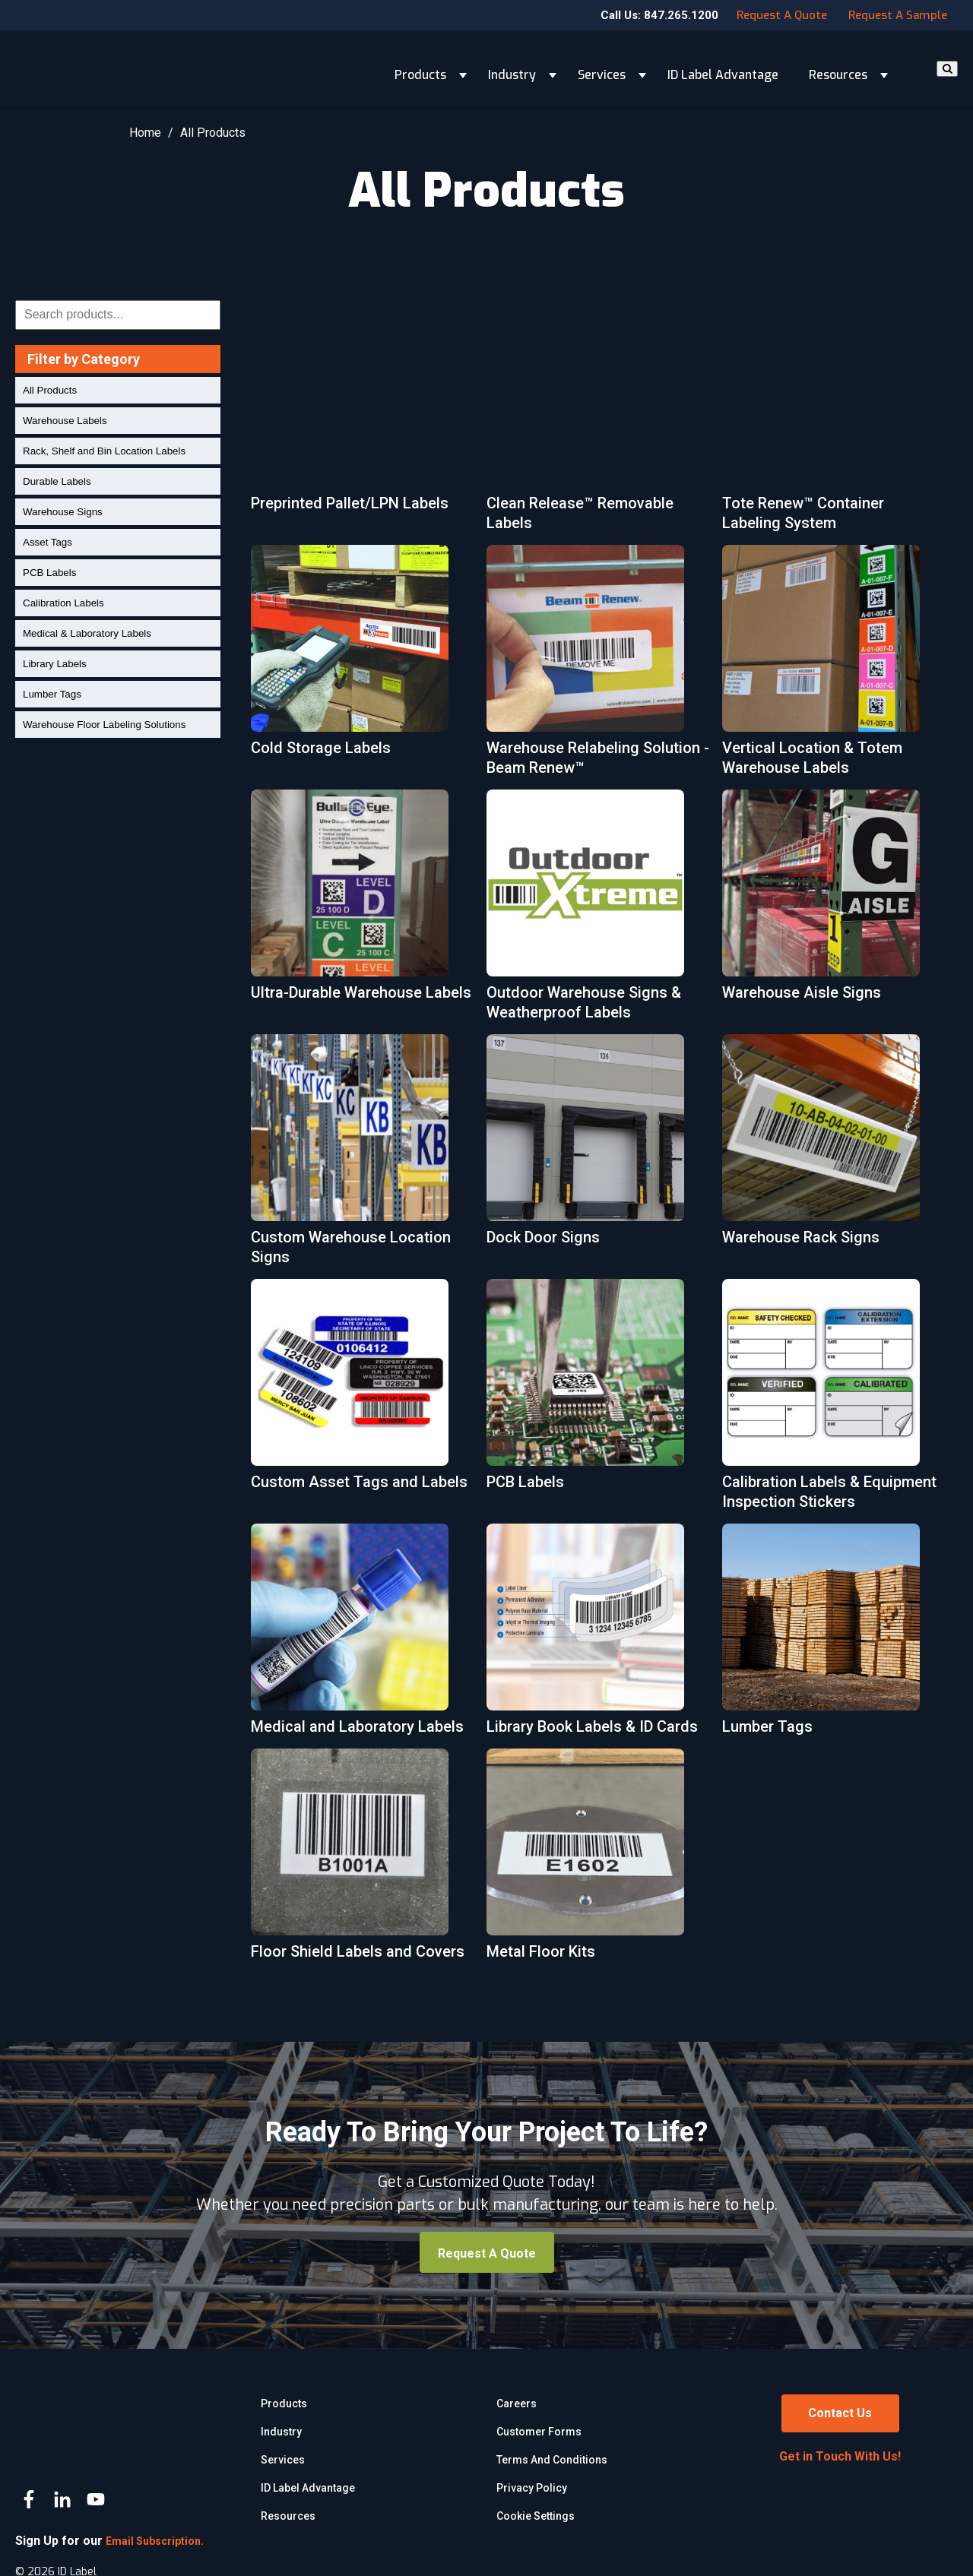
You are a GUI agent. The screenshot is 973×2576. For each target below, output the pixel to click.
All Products (50, 390)
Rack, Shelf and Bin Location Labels (104, 451)
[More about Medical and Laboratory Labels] (359, 1636)
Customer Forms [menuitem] (539, 2432)
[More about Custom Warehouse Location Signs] (359, 1156)
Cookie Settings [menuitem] (535, 2516)
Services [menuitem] (283, 2460)
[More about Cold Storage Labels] (359, 657)
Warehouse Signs (63, 511)
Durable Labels (57, 481)
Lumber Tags (52, 694)
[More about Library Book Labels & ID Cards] (595, 1636)
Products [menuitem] (284, 2403)
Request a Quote (782, 15)
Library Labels (55, 663)
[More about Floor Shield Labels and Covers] (359, 1860)
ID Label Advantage (722, 68)
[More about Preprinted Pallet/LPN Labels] (359, 412)
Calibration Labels (63, 603)
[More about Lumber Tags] (831, 1636)
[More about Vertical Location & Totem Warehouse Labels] (831, 667)
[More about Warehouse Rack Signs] (831, 1146)
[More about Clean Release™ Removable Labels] (595, 422)
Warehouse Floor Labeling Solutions (104, 724)
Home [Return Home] (145, 132)
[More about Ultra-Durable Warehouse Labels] (359, 912)
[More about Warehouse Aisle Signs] (831, 902)
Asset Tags (47, 542)
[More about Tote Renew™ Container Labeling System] (831, 422)
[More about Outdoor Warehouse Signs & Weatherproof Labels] (595, 912)
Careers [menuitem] (516, 2403)
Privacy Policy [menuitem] (531, 2488)
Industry (512, 68)
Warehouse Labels (65, 420)
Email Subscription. (155, 2501)
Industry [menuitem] (281, 2432)
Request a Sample (897, 15)
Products (420, 68)
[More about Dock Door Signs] (595, 1146)
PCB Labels (49, 572)
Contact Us (840, 2413)
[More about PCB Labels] (595, 1391)
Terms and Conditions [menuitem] (551, 2460)
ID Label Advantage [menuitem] (308, 2488)
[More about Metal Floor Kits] (595, 1860)
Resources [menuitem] (288, 2516)
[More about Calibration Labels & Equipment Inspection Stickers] (831, 1401)
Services (602, 68)
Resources (838, 68)
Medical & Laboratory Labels (87, 633)
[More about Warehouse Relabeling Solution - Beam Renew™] (595, 667)
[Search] (947, 69)
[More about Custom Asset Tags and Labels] (359, 1391)
